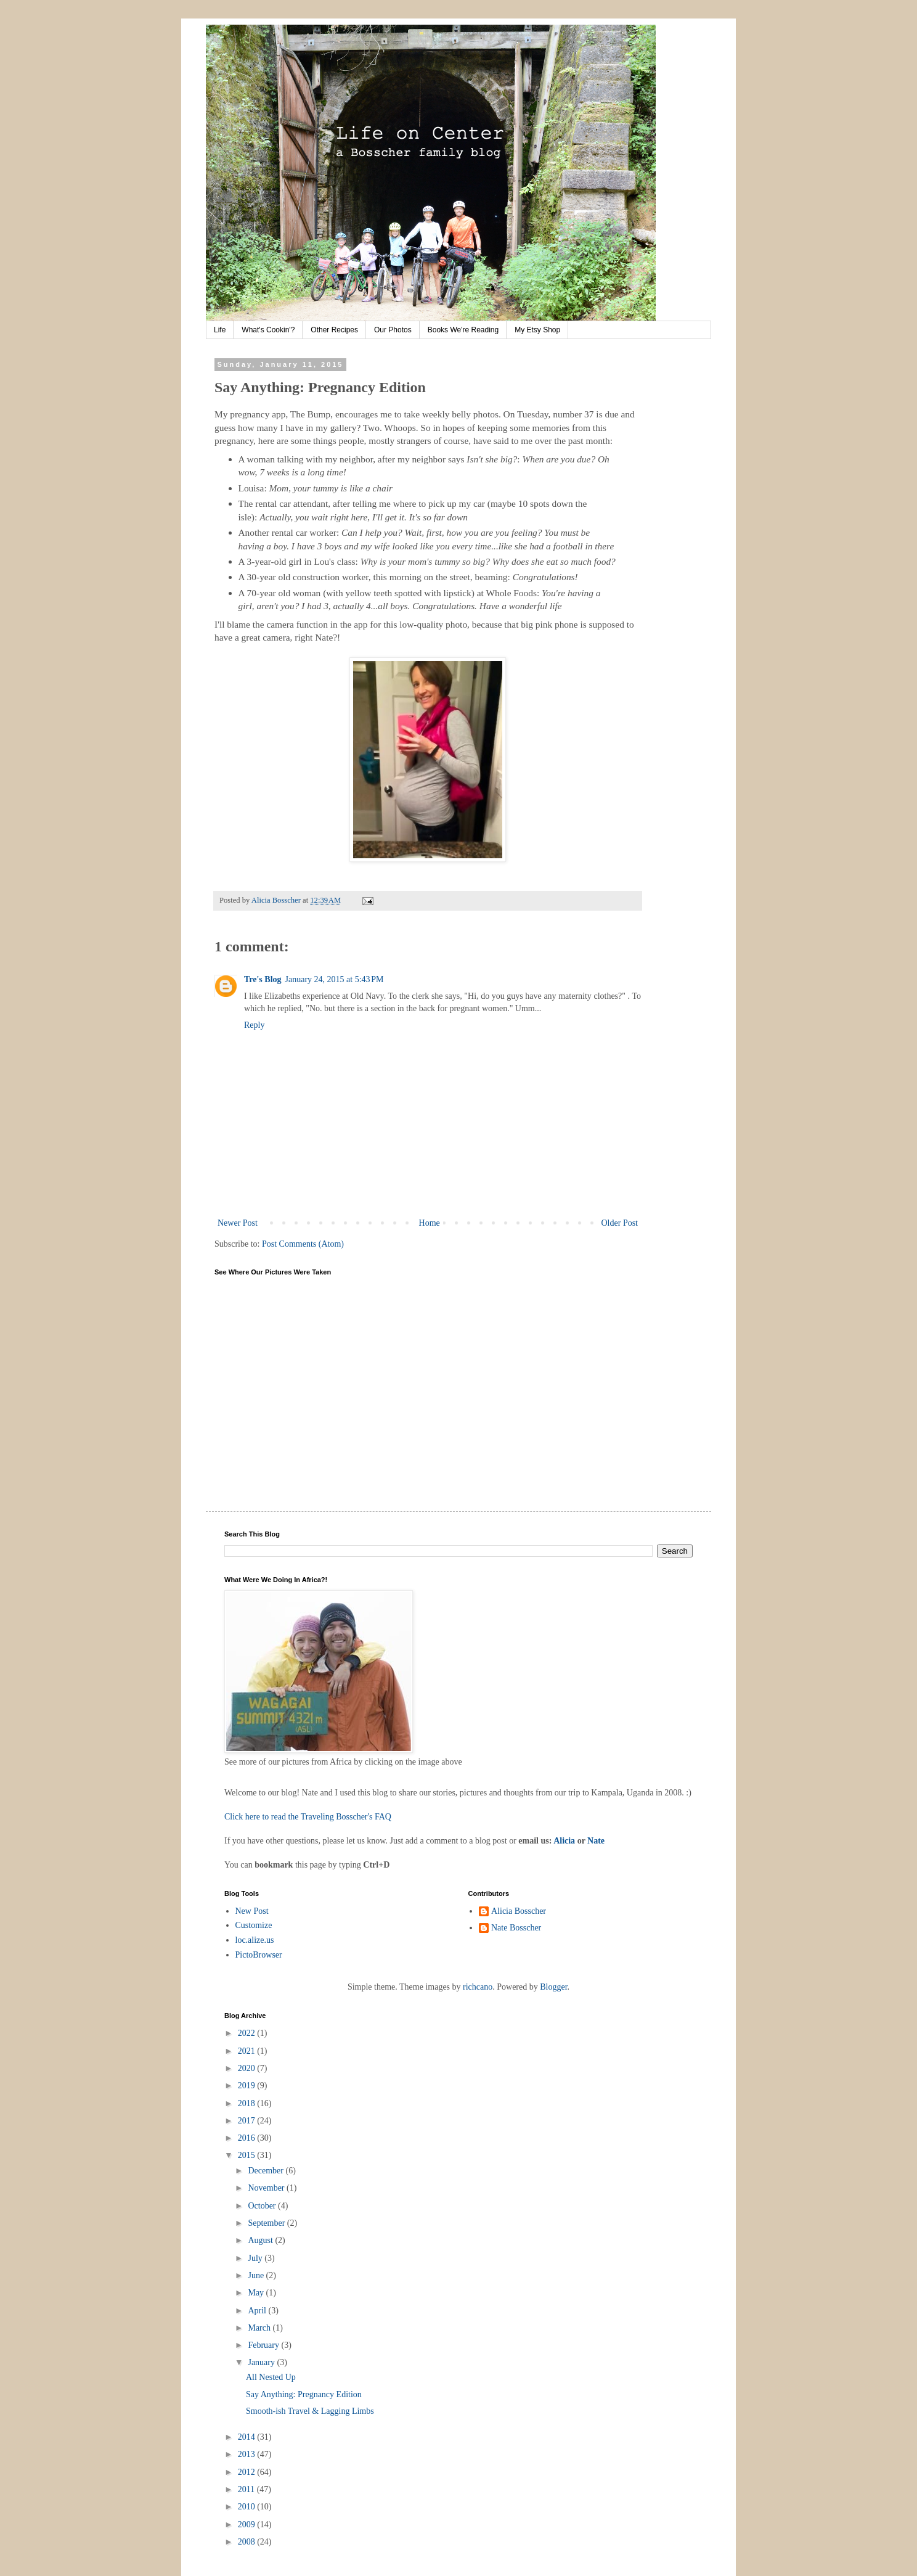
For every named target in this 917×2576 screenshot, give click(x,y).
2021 (248, 2051)
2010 (248, 2506)
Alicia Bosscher (518, 1911)
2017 (248, 2120)
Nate (596, 1840)
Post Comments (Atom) (303, 1244)
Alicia (564, 1840)
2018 (248, 2103)
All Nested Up (271, 2377)
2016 (248, 2138)
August (261, 2240)
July (256, 2258)
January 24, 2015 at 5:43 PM (334, 979)
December (266, 2170)
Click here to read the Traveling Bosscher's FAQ (307, 1816)
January (262, 2362)
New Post (252, 1911)
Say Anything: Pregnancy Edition (304, 2394)
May (257, 2292)
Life (220, 330)
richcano (477, 1986)
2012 (248, 2472)
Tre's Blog (263, 979)
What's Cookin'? (268, 330)
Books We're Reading (463, 330)
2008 (248, 2541)
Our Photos (393, 330)
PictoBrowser (258, 1954)
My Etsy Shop (537, 330)
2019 (248, 2085)
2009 (248, 2524)
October (263, 2205)
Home (429, 1223)
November (267, 2187)
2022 (248, 2033)
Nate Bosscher (516, 1927)
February (264, 2345)
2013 (248, 2454)
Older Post (619, 1223)
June (257, 2275)
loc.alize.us (254, 1940)
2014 (248, 2437)
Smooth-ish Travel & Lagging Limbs (310, 2411)
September (267, 2223)
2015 (248, 2155)
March (260, 2327)
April (258, 2310)
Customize (253, 1925)
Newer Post (238, 1223)
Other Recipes (334, 330)
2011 (247, 2489)
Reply (254, 1025)
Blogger (553, 1986)
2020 (248, 2068)
